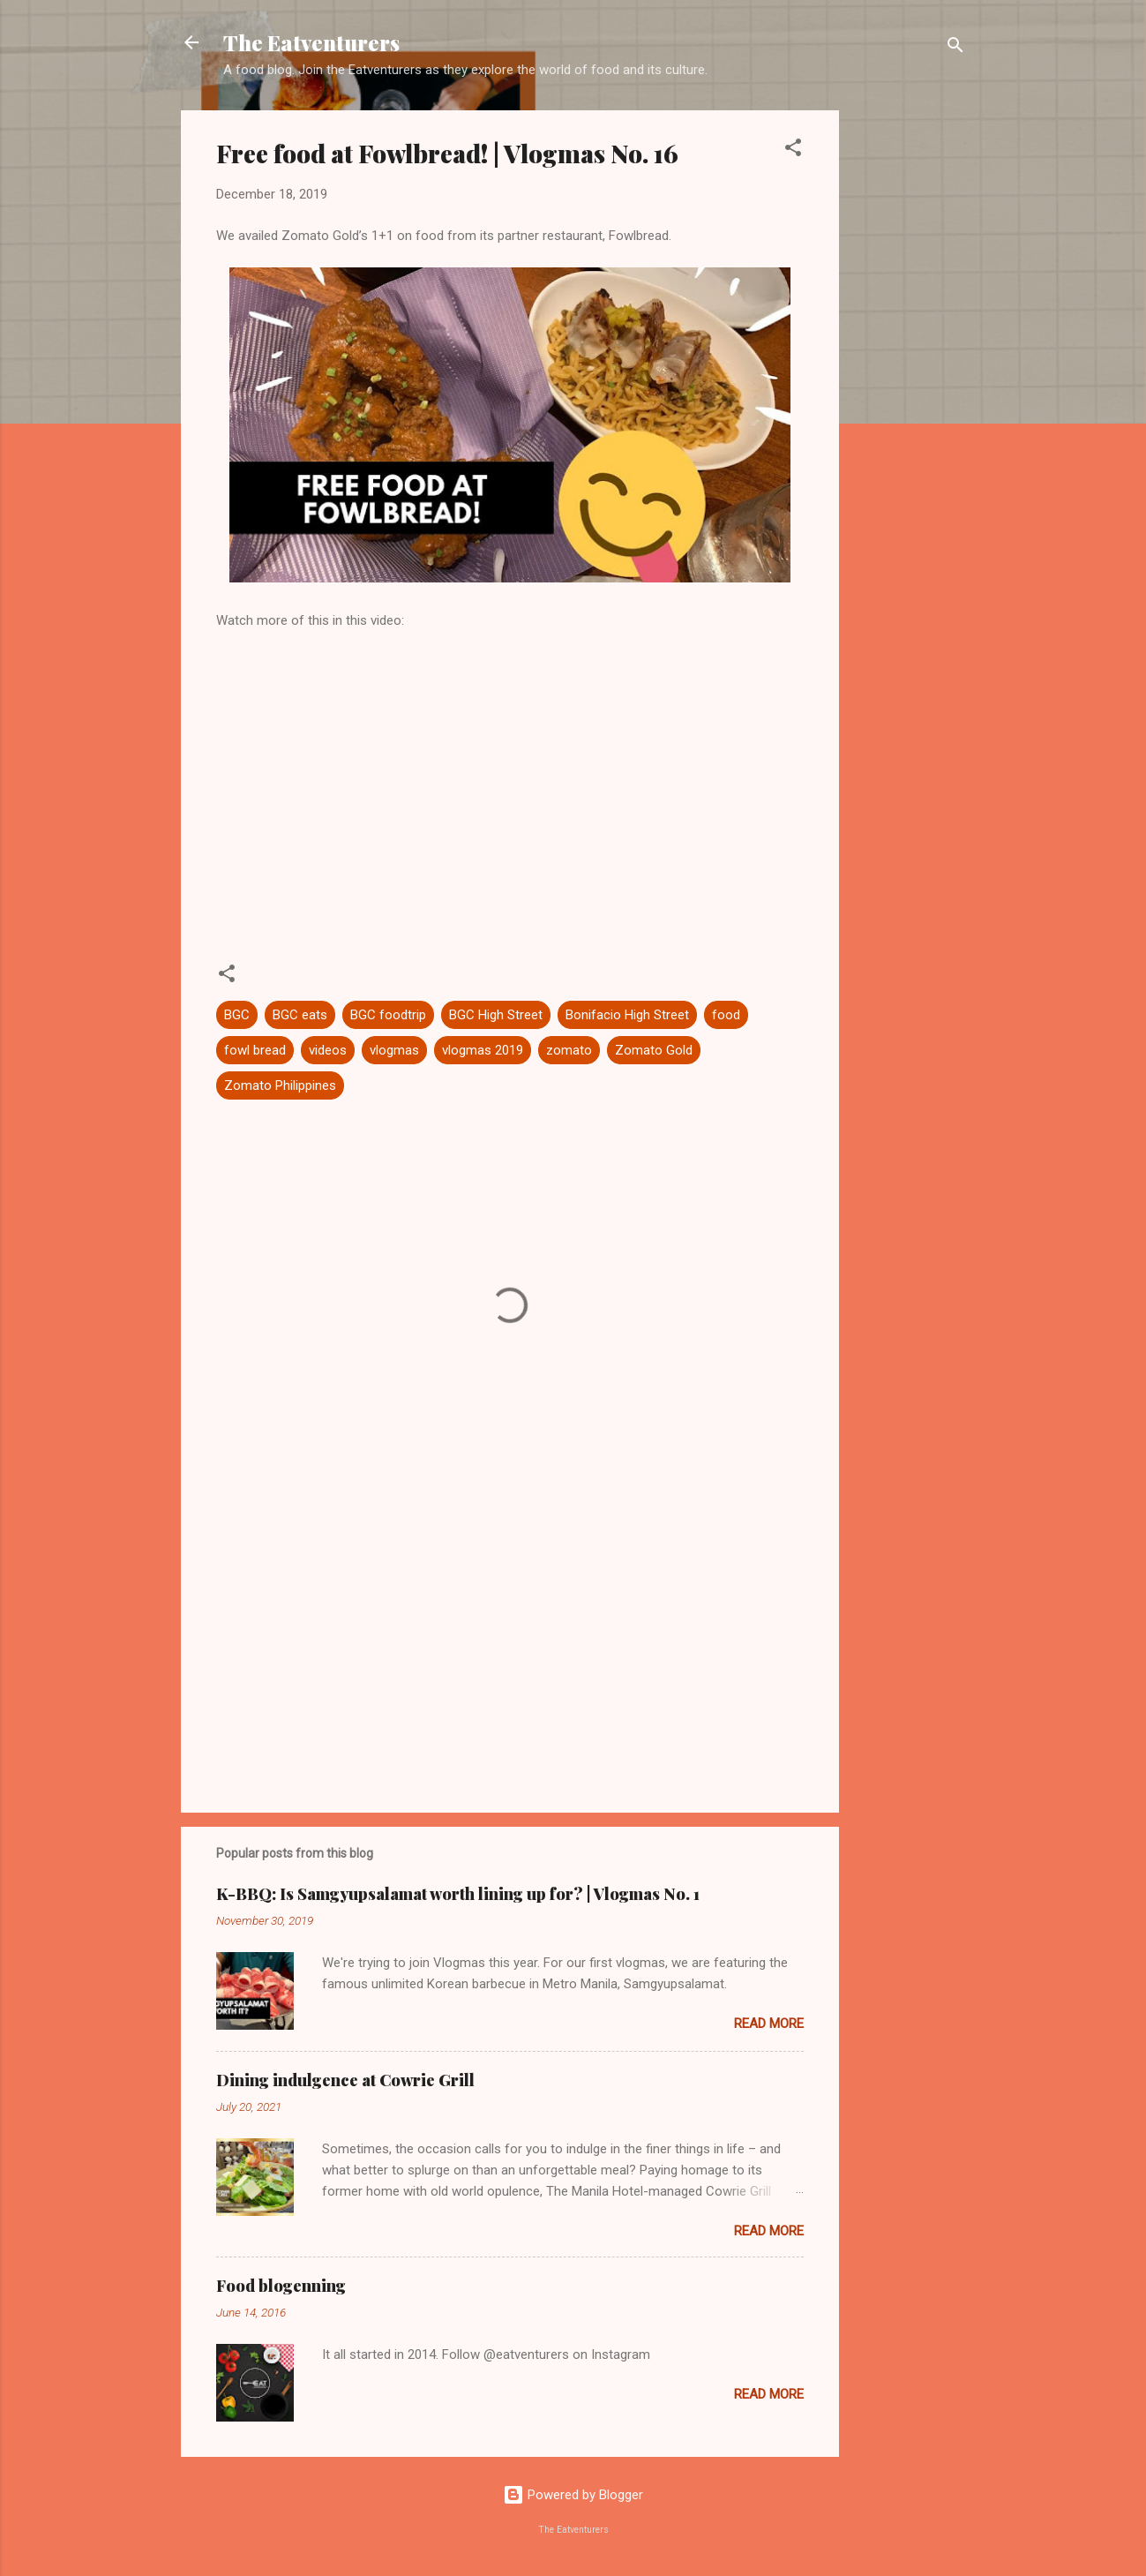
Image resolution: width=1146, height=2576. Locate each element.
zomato (569, 1050)
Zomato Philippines (280, 1085)
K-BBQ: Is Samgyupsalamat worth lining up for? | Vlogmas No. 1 (458, 1893)
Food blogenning (281, 2285)
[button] (793, 150)
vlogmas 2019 (482, 1050)
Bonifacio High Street (627, 1015)
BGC (237, 1015)
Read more (769, 2024)
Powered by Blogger (573, 2495)
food (726, 1015)
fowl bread (255, 1050)
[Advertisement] (909, 375)
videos (328, 1050)
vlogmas (394, 1050)
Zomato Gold (654, 1050)
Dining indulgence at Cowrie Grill (345, 2080)
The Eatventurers (311, 42)
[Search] (955, 48)
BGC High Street (496, 1015)
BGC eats (300, 1015)
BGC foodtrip (388, 1015)
